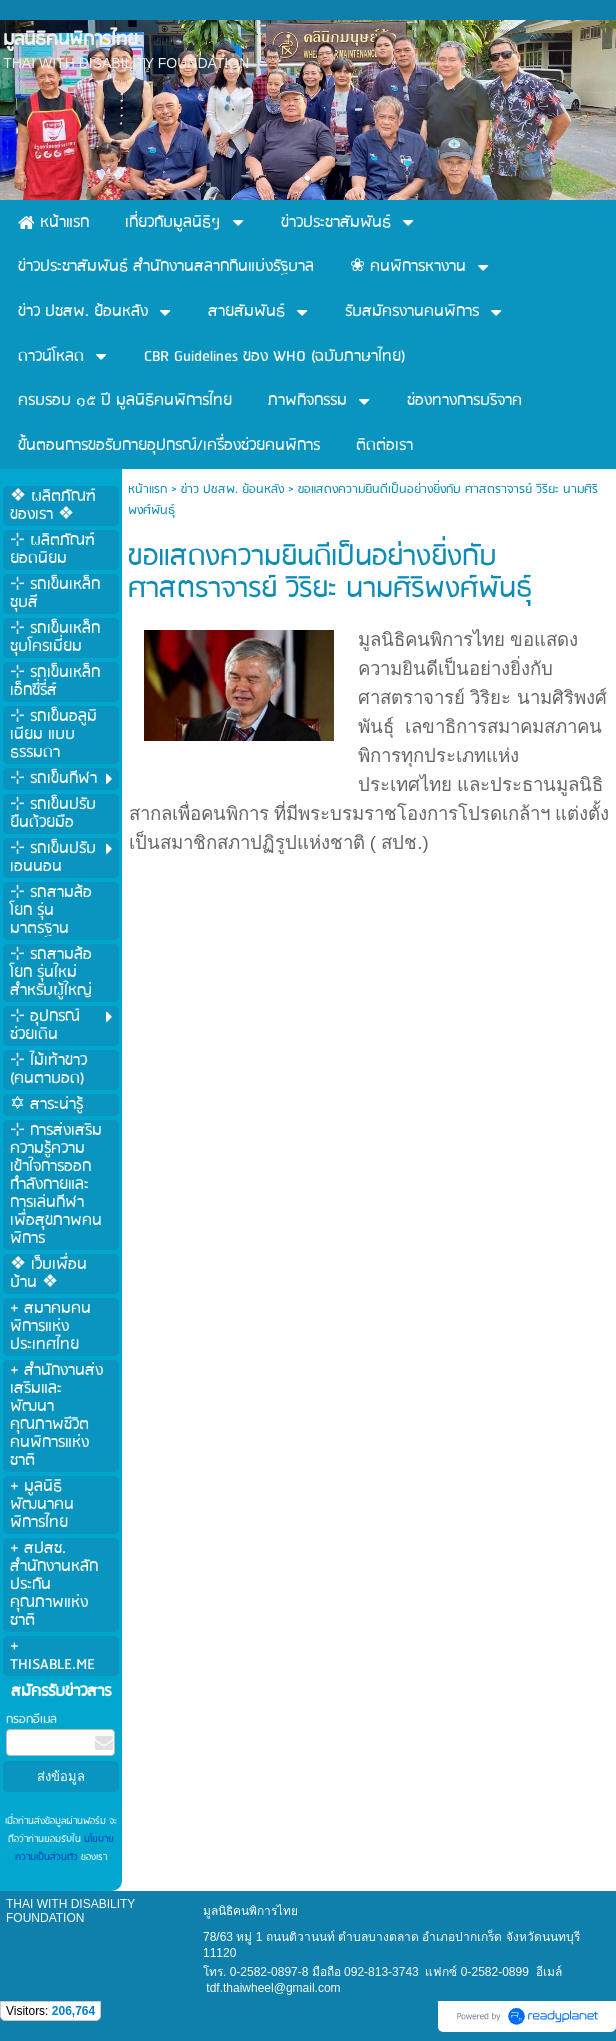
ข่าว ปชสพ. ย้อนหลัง (232, 489)
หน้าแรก (147, 489)
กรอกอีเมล (31, 1719)
